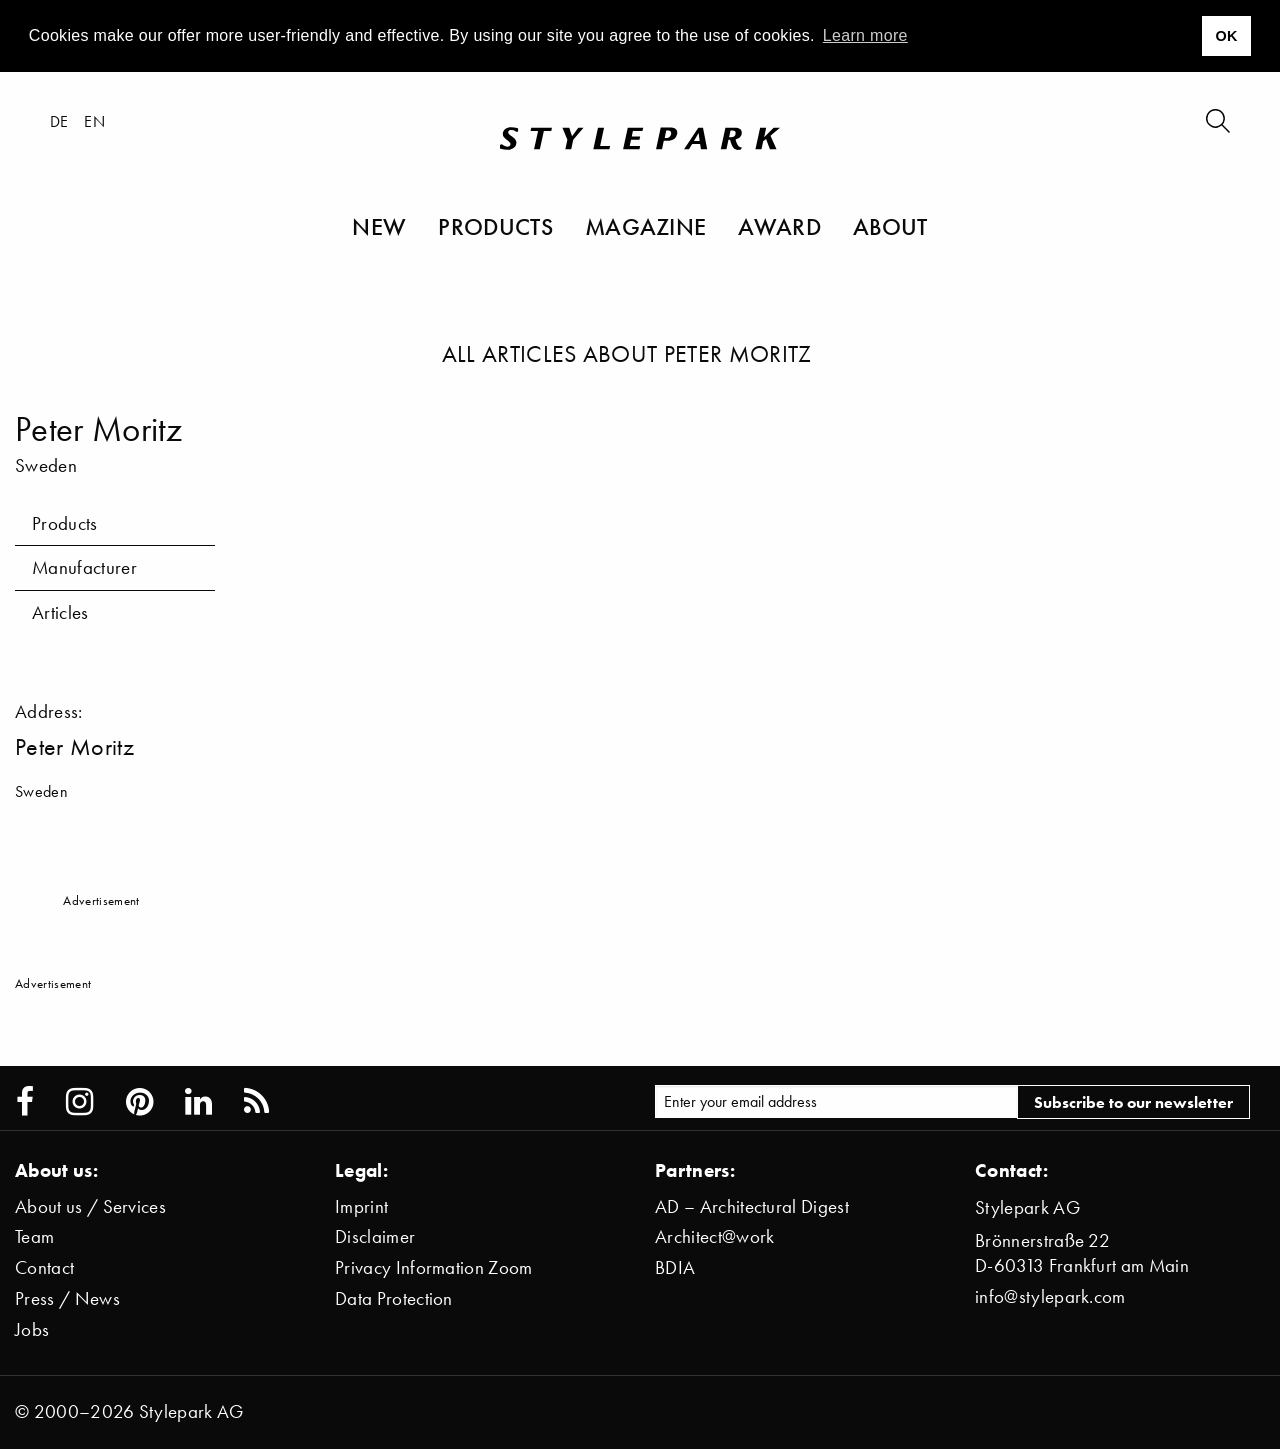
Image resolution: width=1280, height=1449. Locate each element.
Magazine (646, 226)
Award (779, 226)
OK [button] (1226, 36)
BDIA (675, 1267)
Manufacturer (84, 567)
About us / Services (90, 1206)
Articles (60, 612)
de (59, 121)
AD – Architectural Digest (752, 1206)
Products (495, 226)
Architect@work (714, 1236)
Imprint (361, 1206)
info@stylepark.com (1050, 1296)
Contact (44, 1267)
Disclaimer (375, 1236)
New (379, 226)
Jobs (32, 1329)
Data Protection (394, 1298)
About (890, 226)
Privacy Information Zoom (434, 1267)
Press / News (67, 1298)
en (94, 121)
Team (34, 1236)
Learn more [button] (865, 35)
